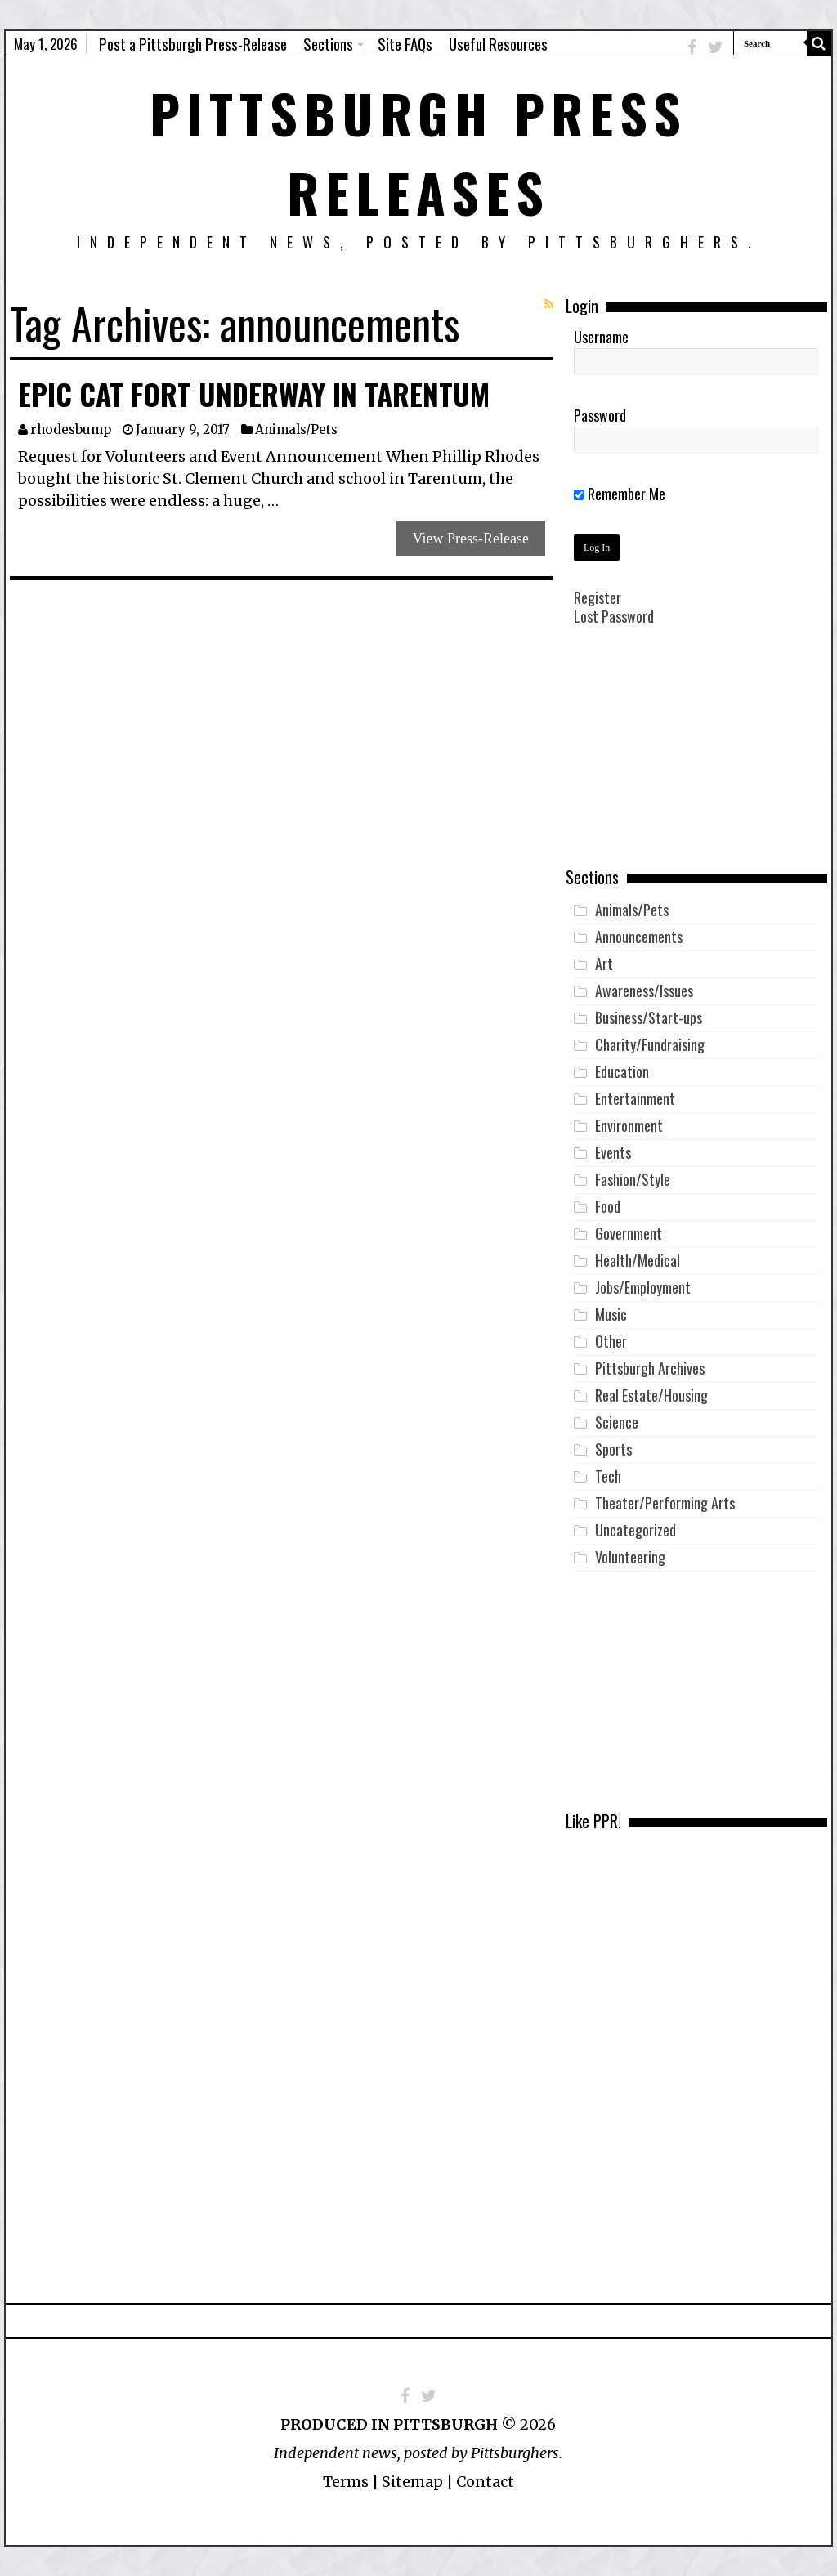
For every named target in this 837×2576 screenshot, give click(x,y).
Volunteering (630, 1557)
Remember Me (619, 493)
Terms (346, 2481)
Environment (629, 1125)
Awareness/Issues (644, 990)
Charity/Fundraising (650, 1044)
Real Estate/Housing (651, 1395)
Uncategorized (635, 1530)
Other (611, 1341)
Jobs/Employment (643, 1287)
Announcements (639, 936)
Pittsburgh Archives (650, 1368)
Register (597, 597)
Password (600, 415)
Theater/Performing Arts (665, 1503)
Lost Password (614, 616)
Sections (328, 43)
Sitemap (412, 2481)
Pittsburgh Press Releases (418, 152)
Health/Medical (637, 1260)
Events (613, 1152)
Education (622, 1071)
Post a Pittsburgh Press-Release (193, 43)
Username (601, 336)
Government (628, 1233)
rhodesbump (70, 429)
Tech (608, 1476)
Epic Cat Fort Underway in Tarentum (254, 394)
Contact (485, 2481)
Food (607, 1206)
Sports (613, 1449)
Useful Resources (498, 43)
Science (616, 1422)
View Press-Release (471, 538)
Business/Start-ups (648, 1017)
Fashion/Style (632, 1179)
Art (604, 963)
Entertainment (635, 1098)
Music (611, 1314)
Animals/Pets (296, 429)
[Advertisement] (696, 758)
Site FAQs (405, 43)
